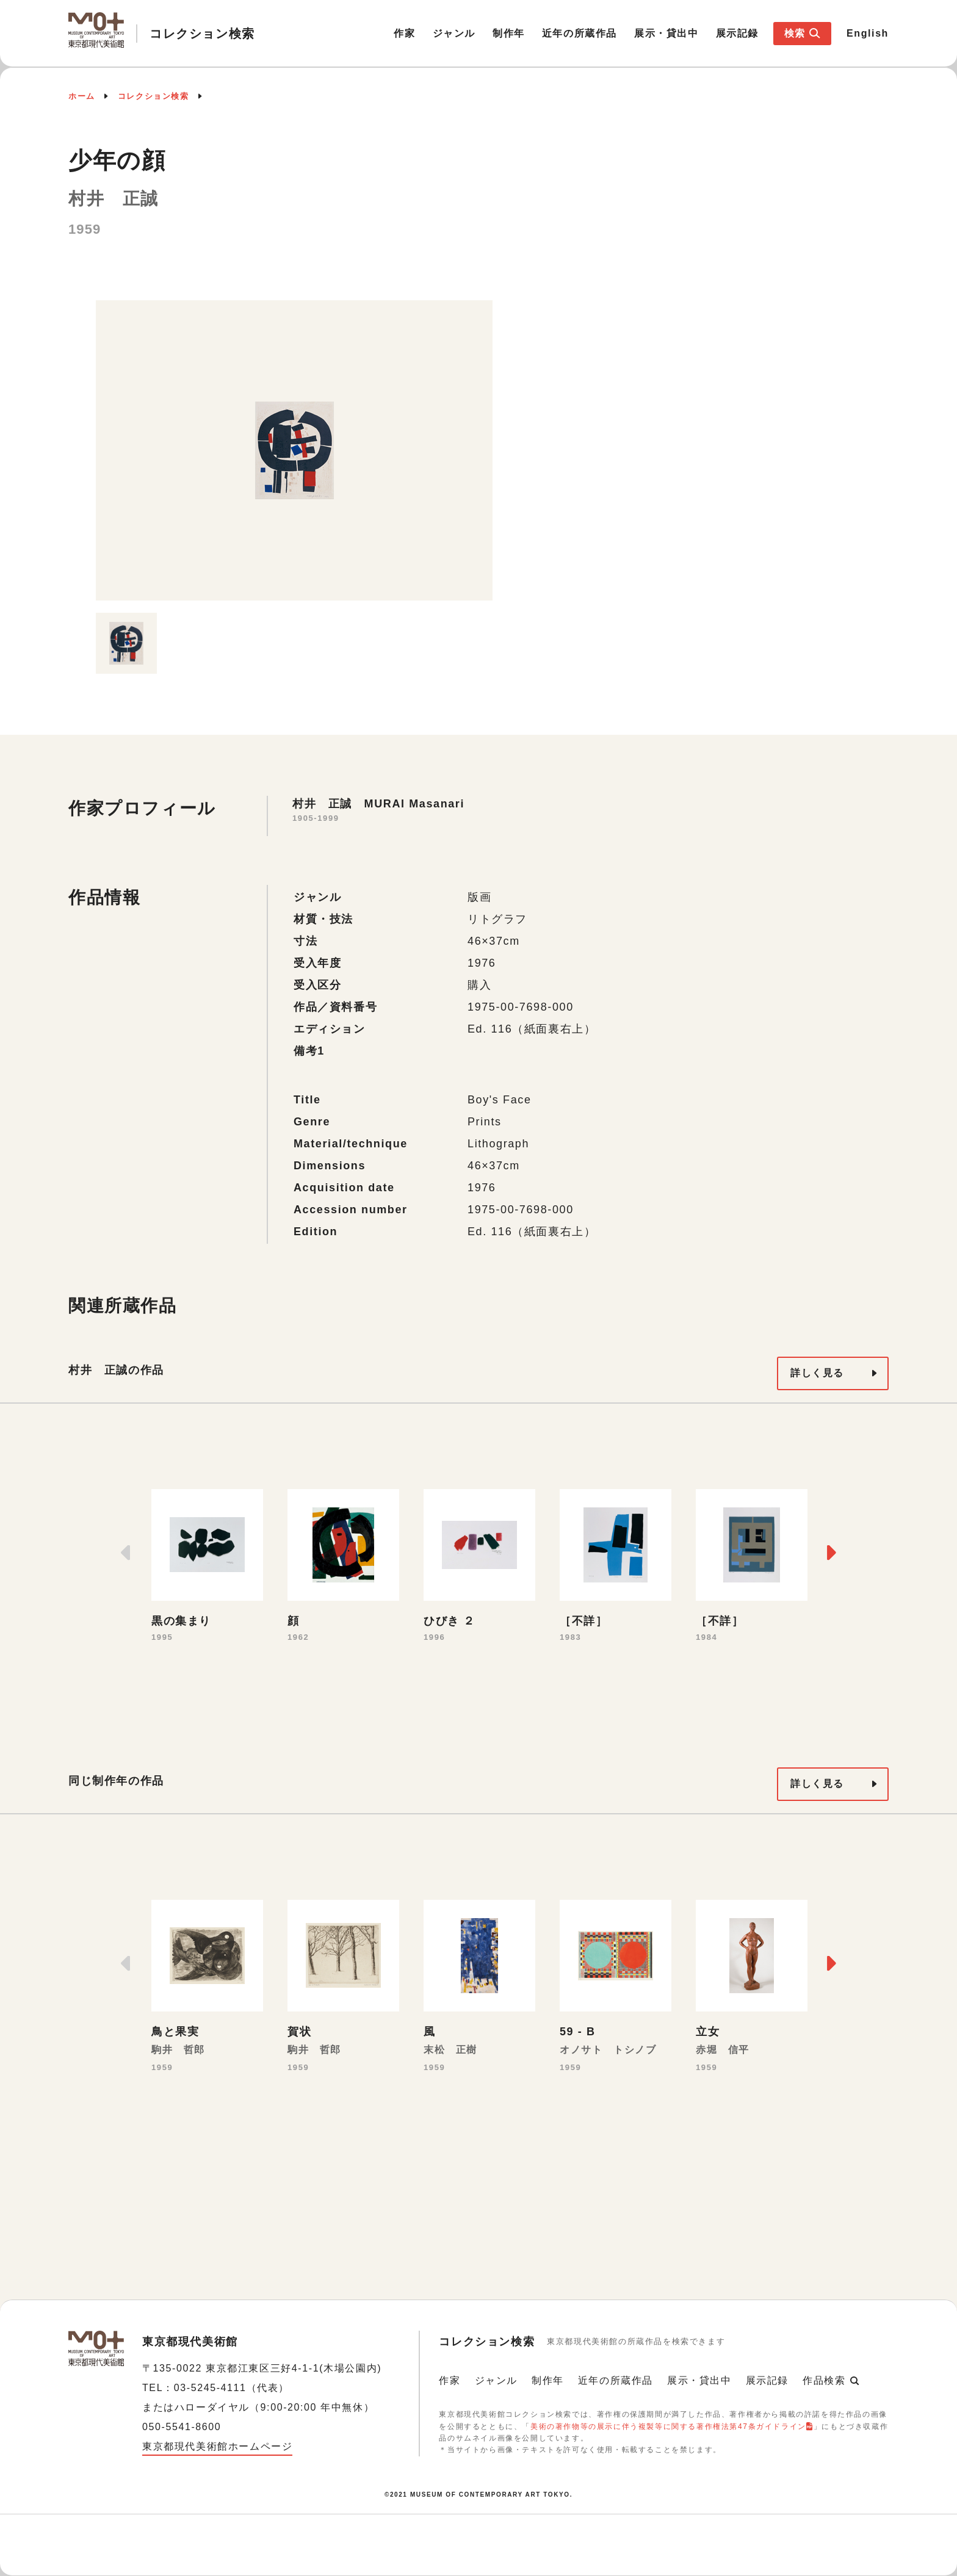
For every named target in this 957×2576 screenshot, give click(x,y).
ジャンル (454, 33)
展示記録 (737, 33)
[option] (294, 450)
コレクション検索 (153, 96)
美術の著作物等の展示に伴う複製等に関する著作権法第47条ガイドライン (668, 2426)
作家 (404, 33)
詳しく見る (817, 1373)
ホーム (81, 96)
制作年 (509, 33)
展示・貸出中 (666, 33)
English (868, 33)
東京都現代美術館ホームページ (217, 2446)
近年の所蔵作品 (579, 33)
